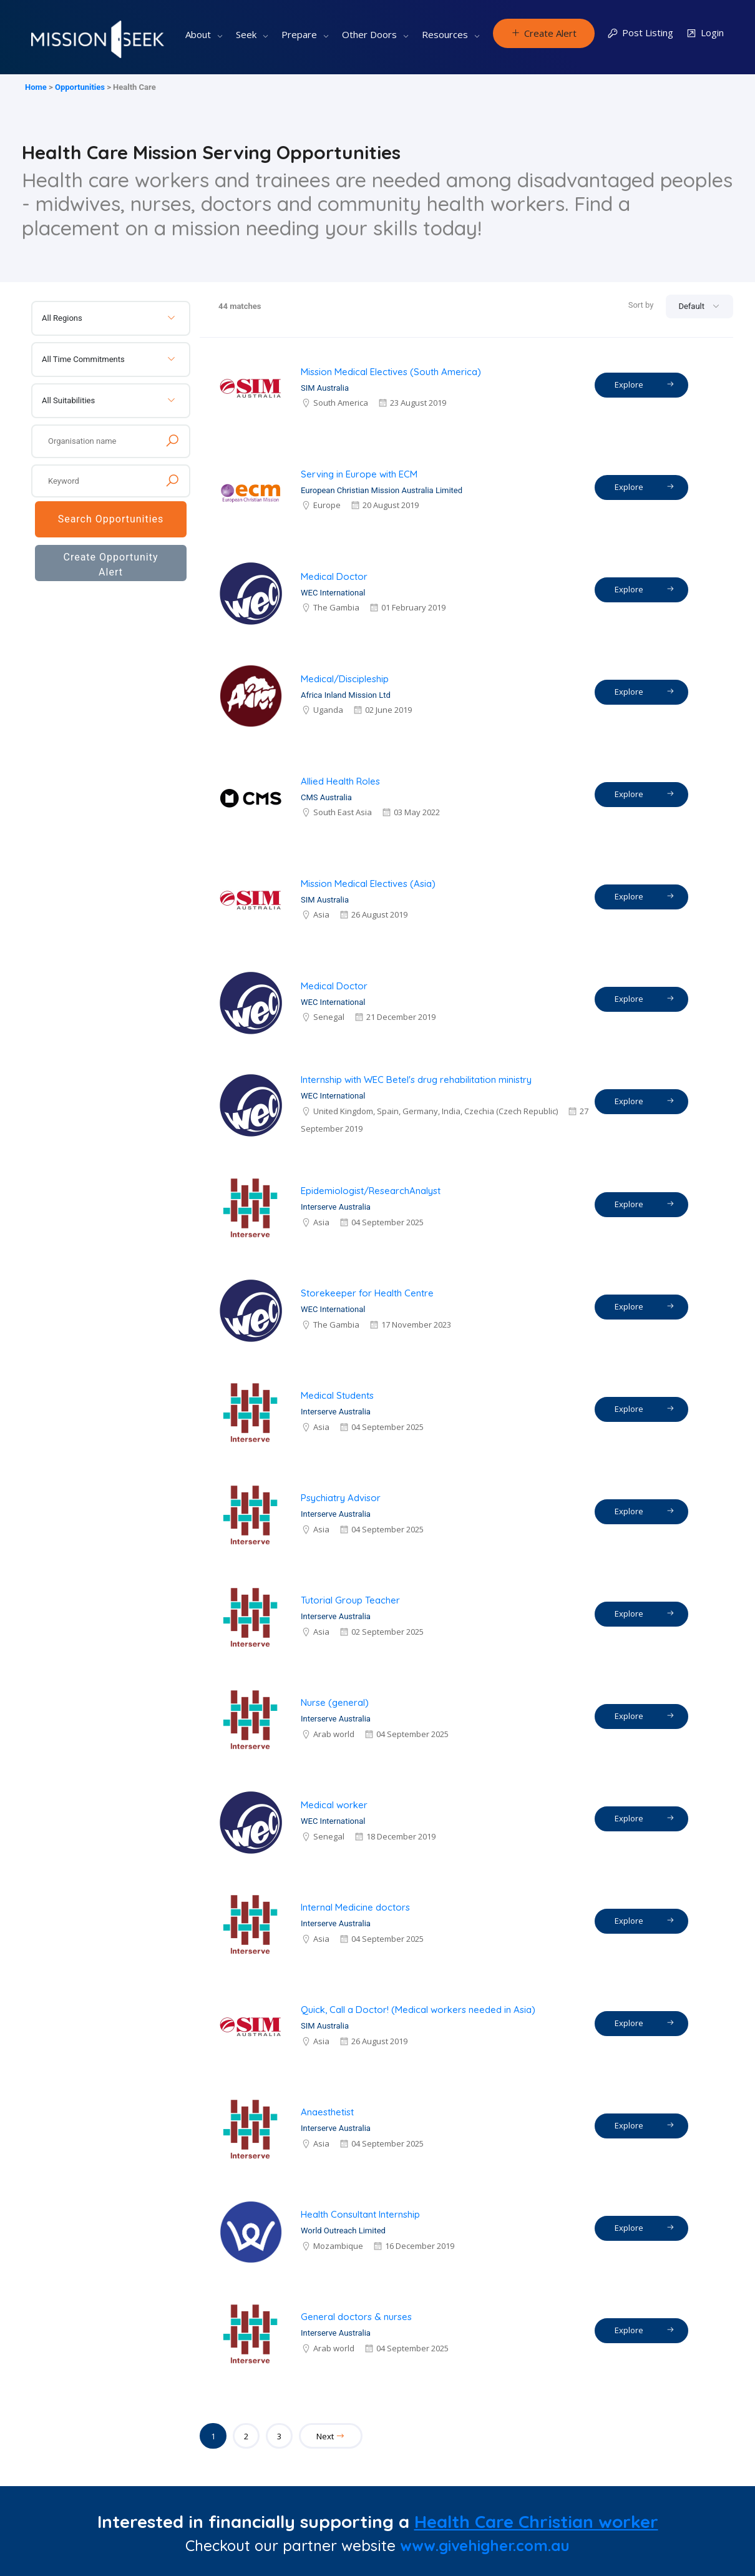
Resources (445, 34)
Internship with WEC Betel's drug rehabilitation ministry (416, 1079)
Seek (246, 34)
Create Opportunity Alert (110, 564)
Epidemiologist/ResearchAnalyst (371, 1191)
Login (705, 33)
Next (330, 2436)
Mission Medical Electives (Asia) (368, 883)
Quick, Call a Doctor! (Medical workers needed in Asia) (418, 2009)
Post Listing (640, 33)
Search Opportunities (111, 519)
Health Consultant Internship (360, 2214)
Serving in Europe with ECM (359, 474)
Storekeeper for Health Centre (367, 1293)
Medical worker (334, 1805)
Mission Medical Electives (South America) (391, 372)
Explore (645, 384)
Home (36, 87)
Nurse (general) (335, 1702)
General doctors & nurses (356, 2317)
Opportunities (80, 87)
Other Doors (369, 34)
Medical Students (337, 1395)
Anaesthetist (327, 2112)
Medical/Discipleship (345, 679)
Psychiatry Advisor (341, 1498)
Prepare (299, 34)
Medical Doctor (334, 576)
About (198, 34)
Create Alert (544, 33)
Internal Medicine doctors (355, 1907)
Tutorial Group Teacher (350, 1600)
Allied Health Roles (340, 781)
